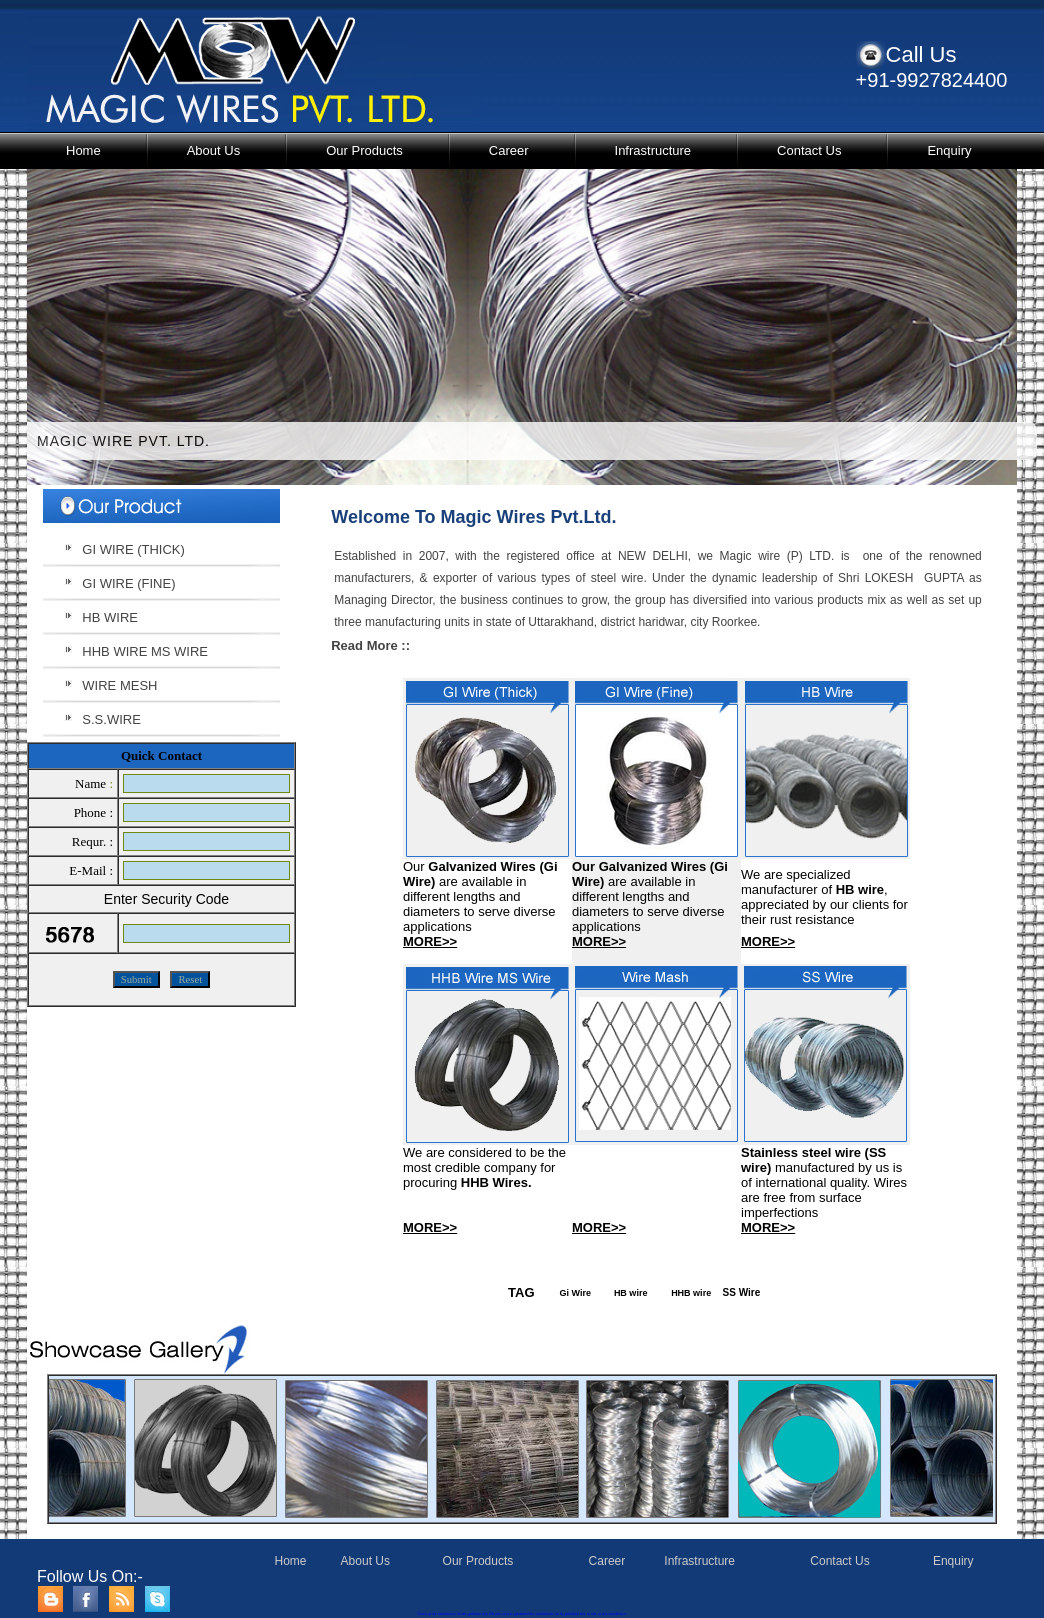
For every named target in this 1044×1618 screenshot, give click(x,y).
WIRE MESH (119, 685)
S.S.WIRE (111, 719)
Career (509, 150)
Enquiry (949, 150)
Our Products (364, 150)
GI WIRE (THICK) (133, 549)
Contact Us (809, 150)
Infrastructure (653, 150)
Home (83, 150)
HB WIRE (110, 617)
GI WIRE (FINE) (128, 583)
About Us (213, 150)
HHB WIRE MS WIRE (145, 651)
